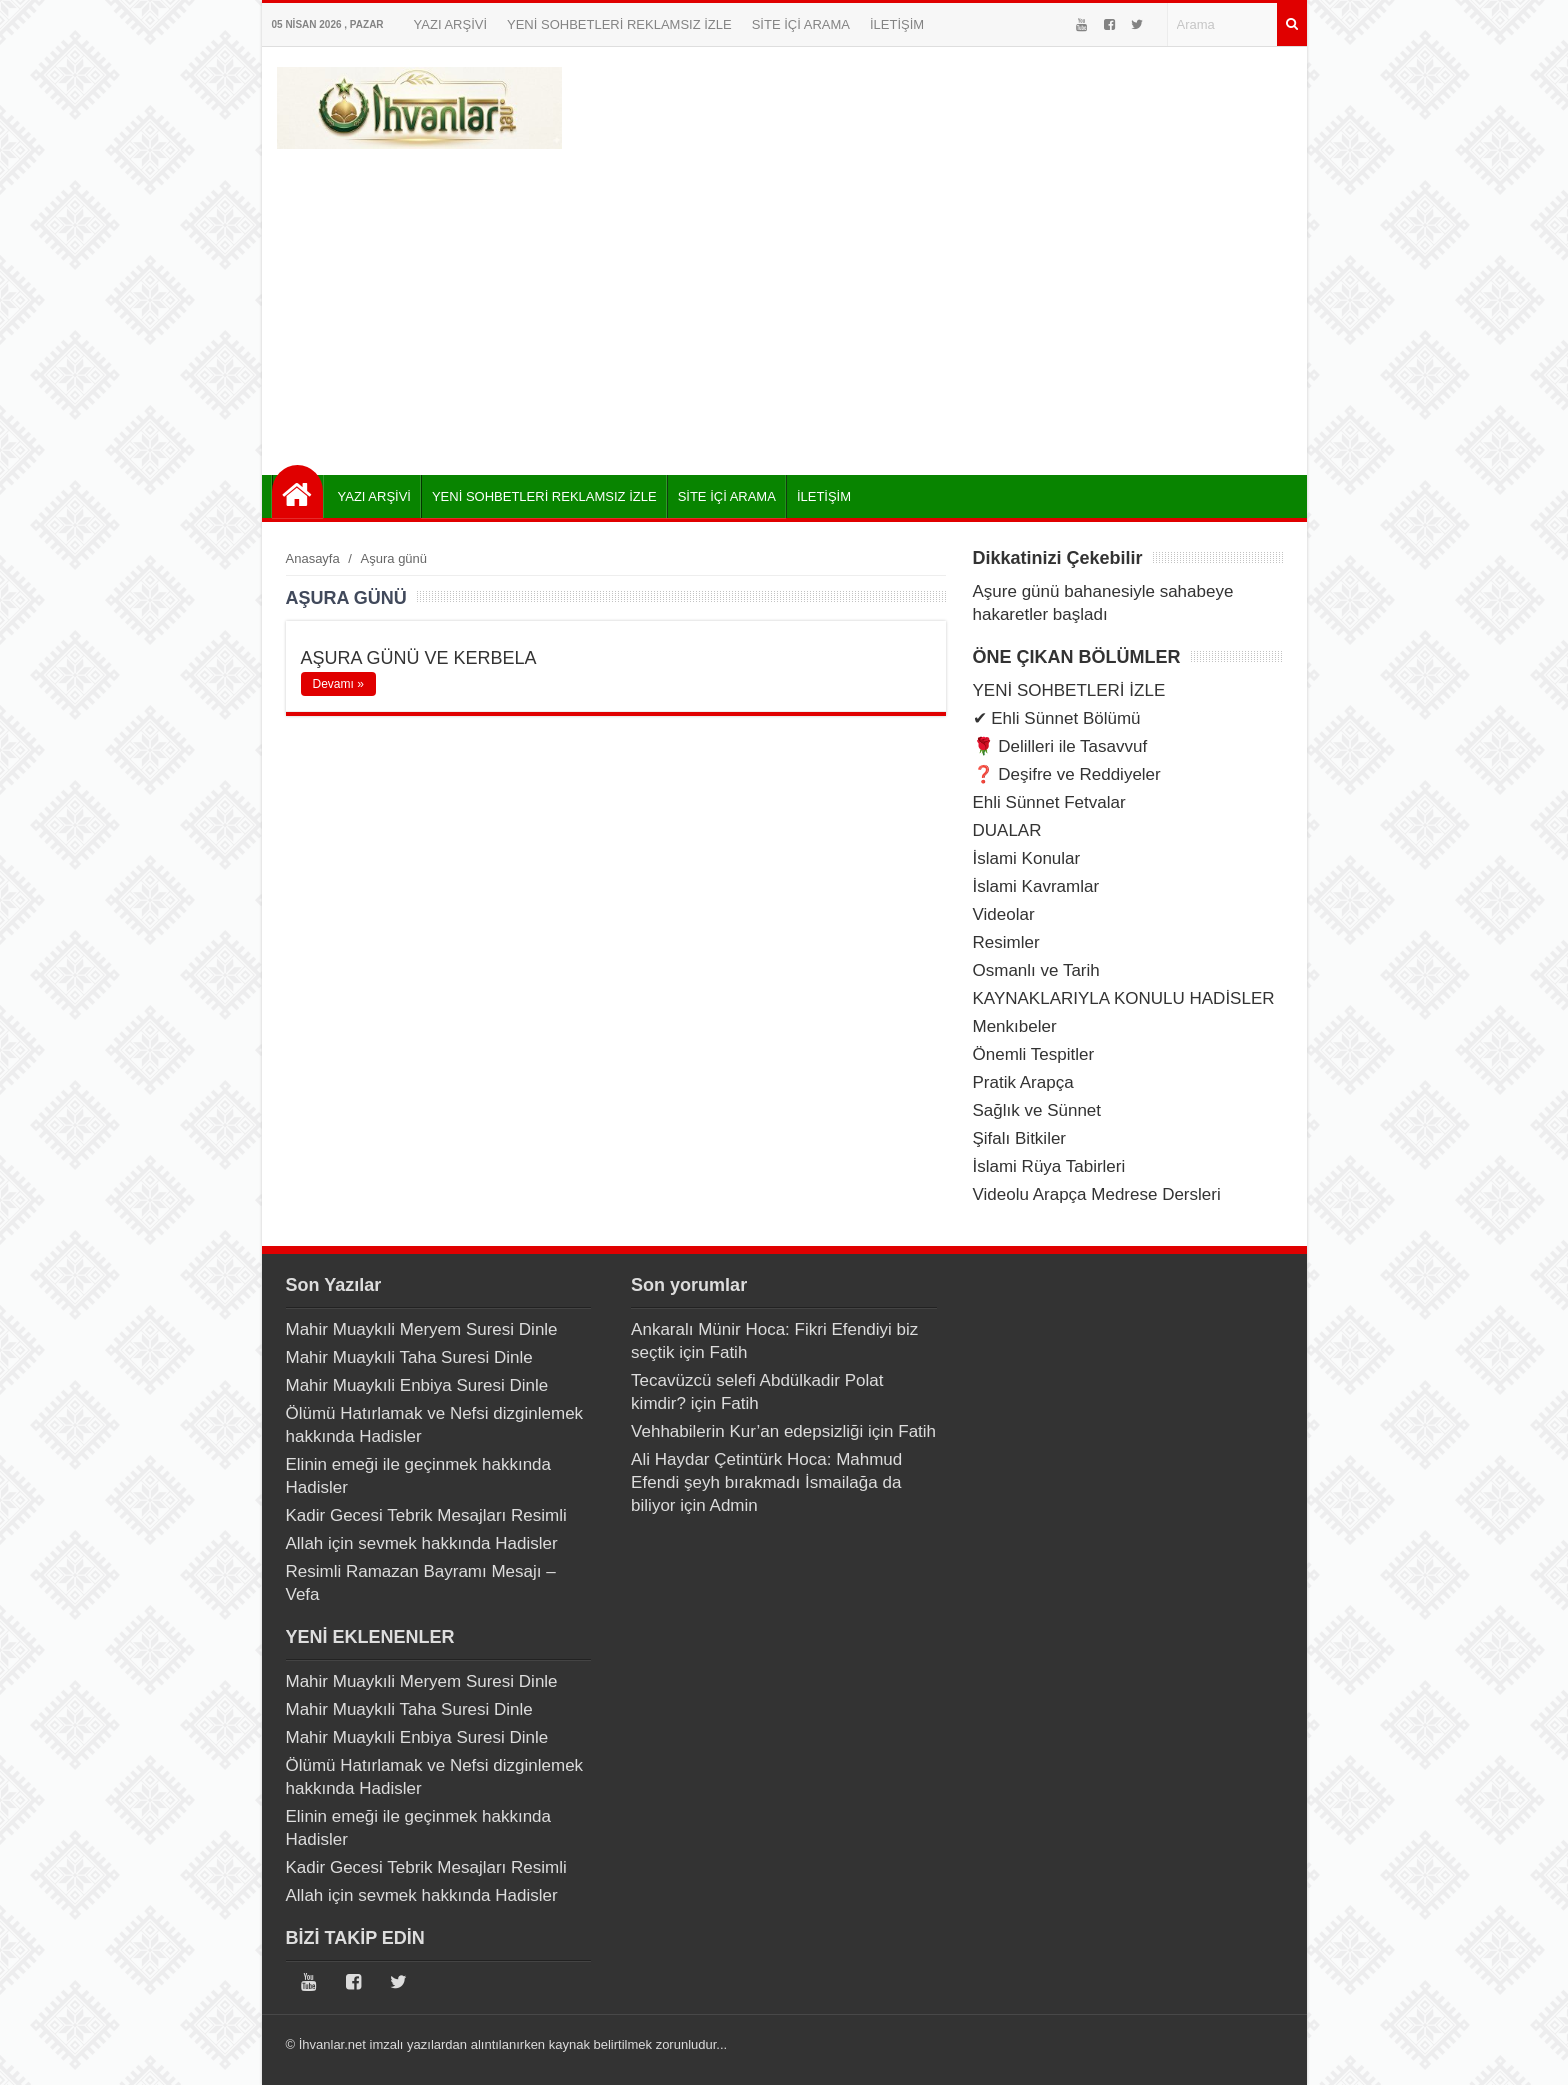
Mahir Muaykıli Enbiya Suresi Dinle (417, 1385)
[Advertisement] (784, 305)
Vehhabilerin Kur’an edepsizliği (747, 1431)
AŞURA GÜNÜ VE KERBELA (419, 658)
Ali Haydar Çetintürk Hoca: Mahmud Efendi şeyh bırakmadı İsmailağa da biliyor (766, 1482)
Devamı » (338, 684)
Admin (734, 1505)
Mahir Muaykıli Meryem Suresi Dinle (422, 1329)
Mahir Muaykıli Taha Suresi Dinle (409, 1357)
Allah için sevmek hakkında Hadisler (422, 1543)
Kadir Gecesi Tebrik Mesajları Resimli (426, 1515)
